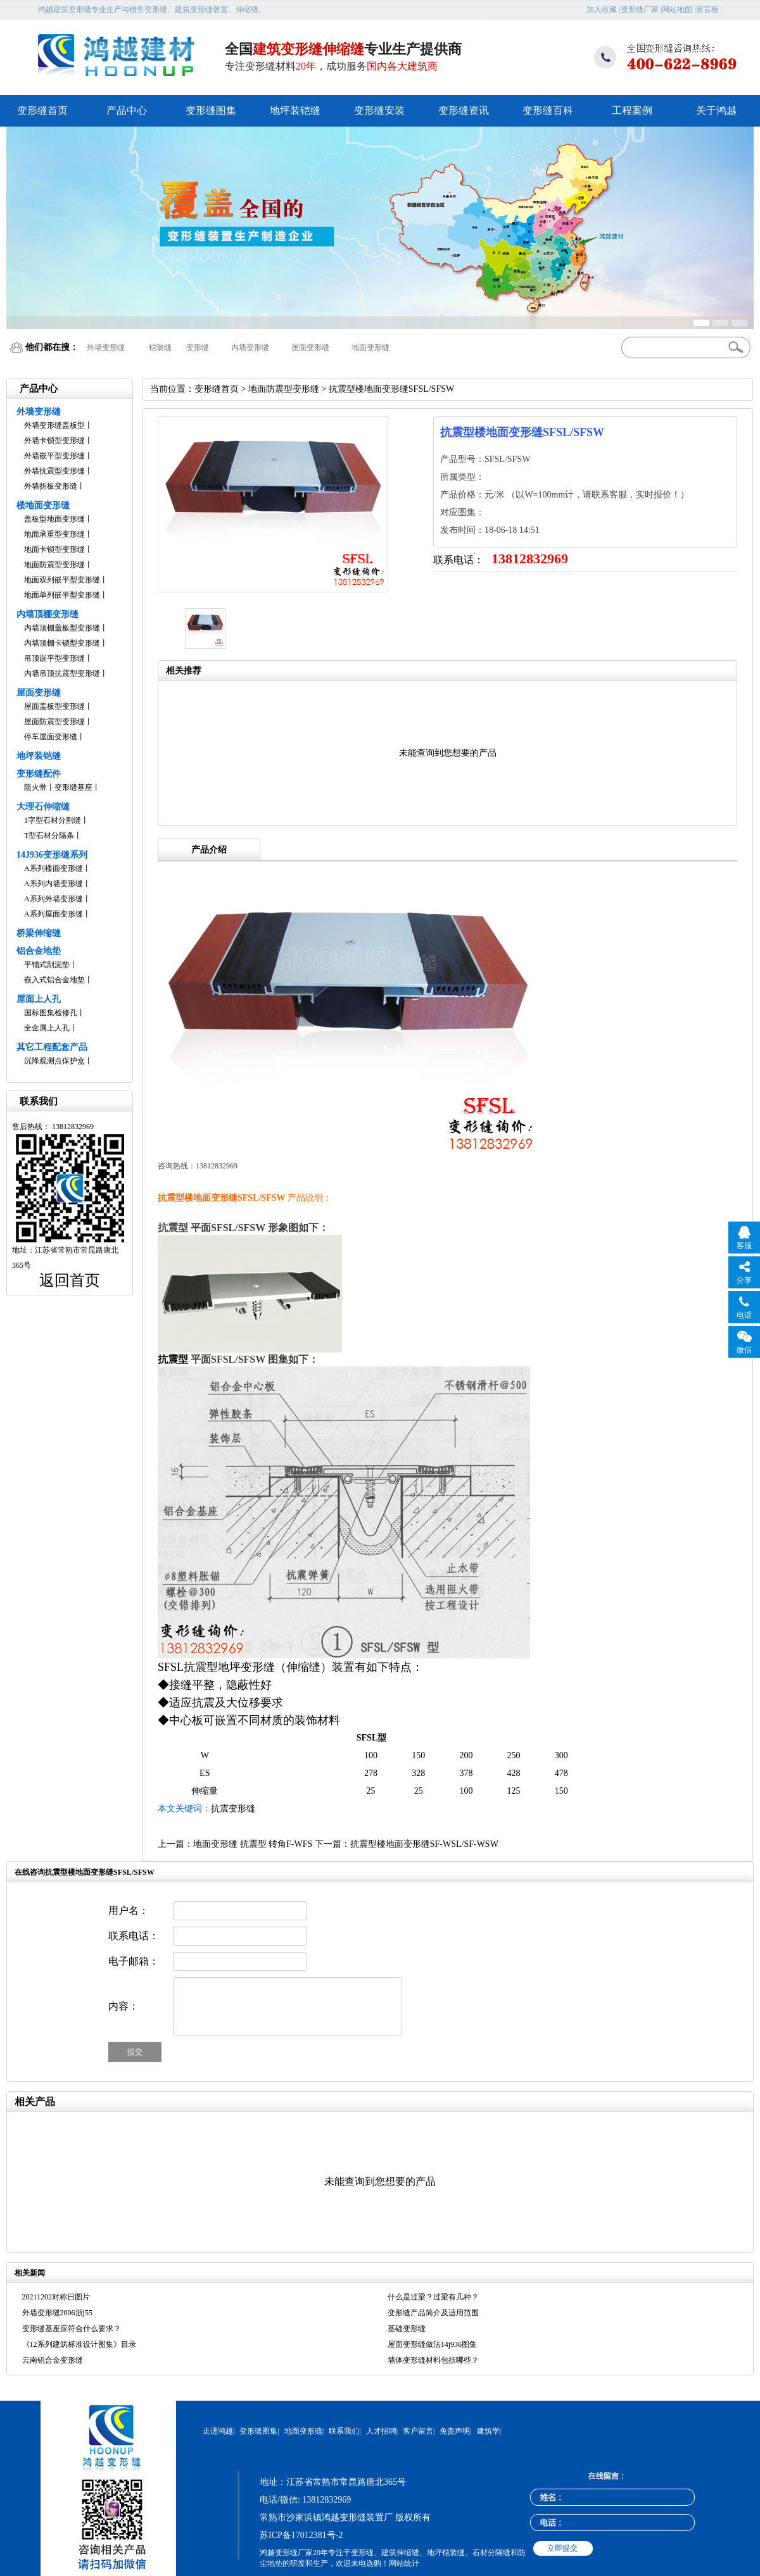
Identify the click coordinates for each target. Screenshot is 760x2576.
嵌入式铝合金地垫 (54, 979)
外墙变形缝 (106, 347)
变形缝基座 (73, 787)
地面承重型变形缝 (54, 534)
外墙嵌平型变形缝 (54, 455)
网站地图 (677, 9)
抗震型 (173, 1359)
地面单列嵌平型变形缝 (62, 595)
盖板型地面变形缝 (54, 519)
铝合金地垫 (38, 951)
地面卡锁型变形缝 (54, 549)
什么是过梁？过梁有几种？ (433, 2296)
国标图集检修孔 (50, 1012)
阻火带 (35, 787)
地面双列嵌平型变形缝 (62, 579)
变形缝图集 (211, 110)
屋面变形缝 (310, 347)
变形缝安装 (379, 110)
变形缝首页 (42, 110)
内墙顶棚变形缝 (47, 614)
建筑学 (488, 2431)
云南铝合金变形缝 (52, 2360)
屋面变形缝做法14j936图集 (432, 2344)
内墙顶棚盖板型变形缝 (62, 627)
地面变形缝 (371, 347)
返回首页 (69, 1280)
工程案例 (632, 110)
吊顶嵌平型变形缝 (54, 658)
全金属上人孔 (47, 1027)
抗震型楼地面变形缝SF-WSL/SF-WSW (424, 1844)
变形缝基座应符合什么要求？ (71, 2328)
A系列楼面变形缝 (53, 868)
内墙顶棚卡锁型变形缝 (62, 643)
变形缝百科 (547, 110)
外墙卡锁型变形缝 (54, 440)
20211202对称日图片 (56, 2296)
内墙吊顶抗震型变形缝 (62, 673)
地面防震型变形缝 (54, 564)
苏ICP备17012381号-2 (301, 2535)
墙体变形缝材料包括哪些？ (433, 2360)
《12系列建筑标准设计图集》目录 (79, 2344)
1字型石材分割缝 (52, 820)
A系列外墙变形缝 (53, 898)
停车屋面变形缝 (50, 736)
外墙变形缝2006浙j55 (57, 2312)
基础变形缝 (407, 2328)
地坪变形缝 (246, 1667)
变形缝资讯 (463, 110)
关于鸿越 (716, 110)
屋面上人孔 (38, 999)
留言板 (707, 9)
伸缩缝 (303, 1667)
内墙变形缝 (250, 347)
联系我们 (344, 2431)
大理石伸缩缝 (43, 806)
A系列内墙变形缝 (53, 883)
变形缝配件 (38, 773)
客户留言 (418, 2431)
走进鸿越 (218, 2431)
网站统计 (404, 2563)
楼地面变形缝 (43, 505)
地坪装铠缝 (295, 110)
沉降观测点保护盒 (54, 1060)
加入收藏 (601, 9)
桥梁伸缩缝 (38, 933)
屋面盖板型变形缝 (54, 706)
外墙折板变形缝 (50, 486)
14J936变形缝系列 (51, 855)
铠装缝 (160, 347)
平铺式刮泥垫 (47, 964)
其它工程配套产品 (51, 1047)
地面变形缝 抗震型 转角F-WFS (252, 1844)
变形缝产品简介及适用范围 (433, 2312)
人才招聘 (381, 2431)
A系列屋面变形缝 (53, 914)
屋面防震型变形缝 (54, 721)
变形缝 (197, 347)
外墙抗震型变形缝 (54, 470)
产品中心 (126, 110)
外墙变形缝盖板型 (54, 425)
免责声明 (455, 2431)
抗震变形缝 (233, 1808)
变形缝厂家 (640, 9)
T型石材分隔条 (49, 835)
